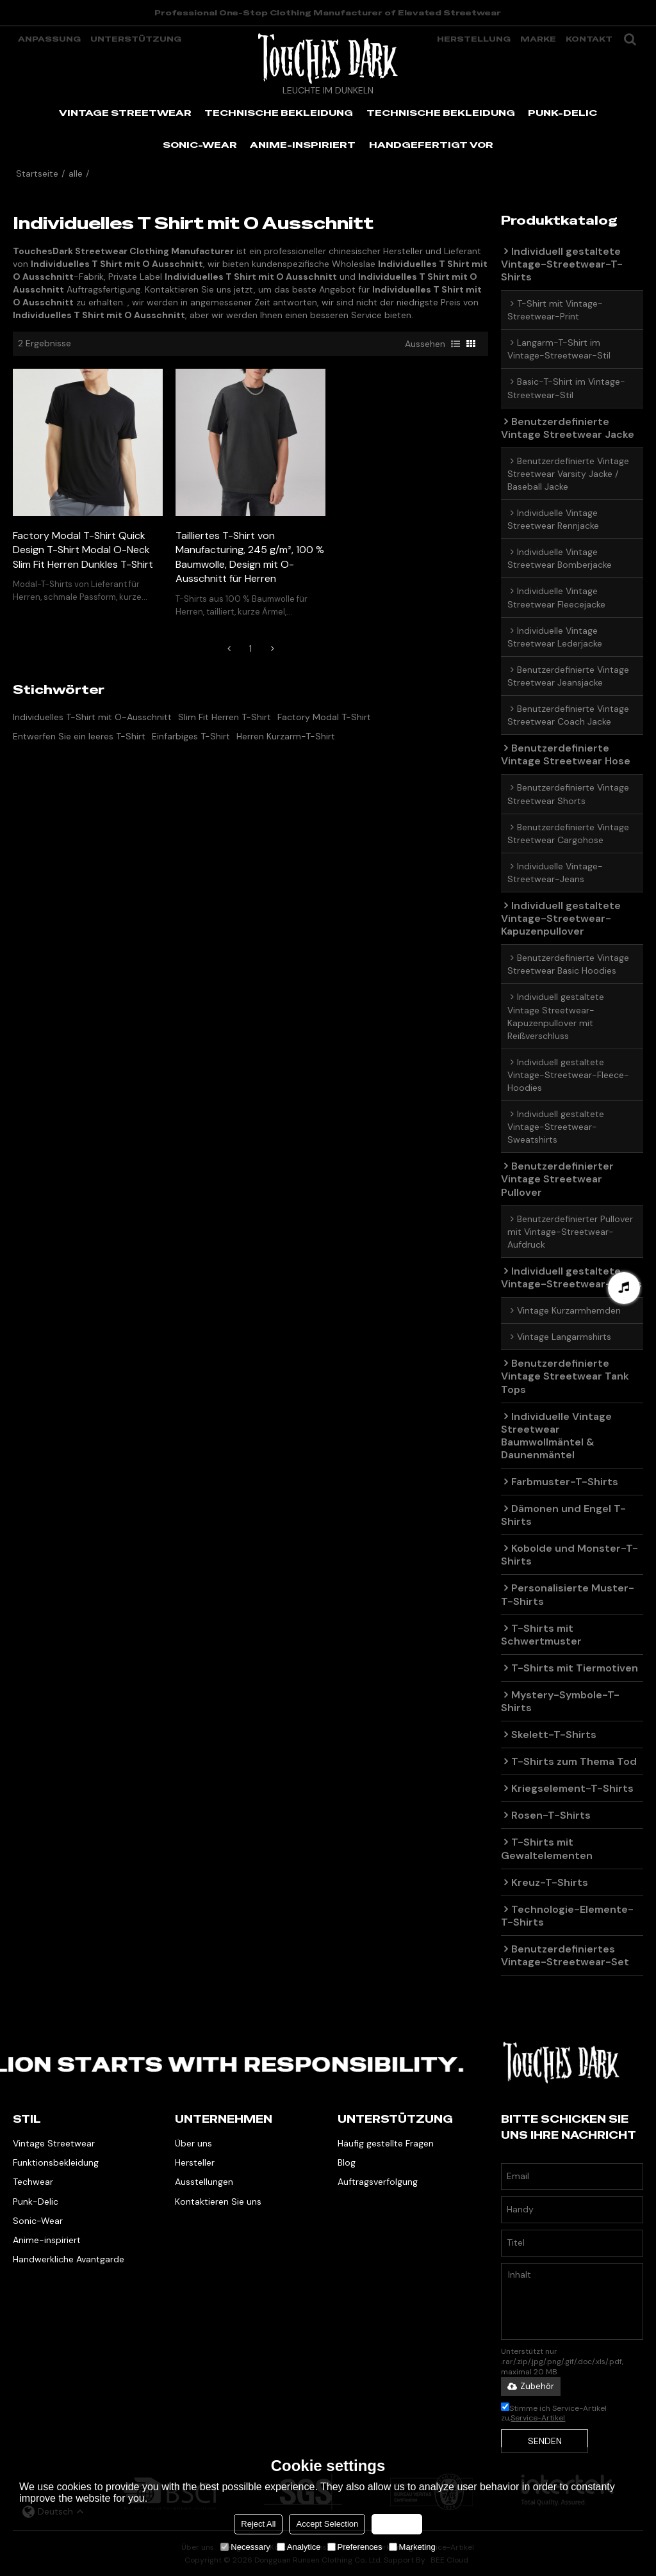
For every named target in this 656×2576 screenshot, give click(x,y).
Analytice (299, 2547)
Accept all (396, 2524)
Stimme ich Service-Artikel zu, (554, 2413)
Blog (347, 2162)
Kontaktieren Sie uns (218, 2201)
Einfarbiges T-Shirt (191, 736)
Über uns (193, 2143)
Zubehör (530, 2386)
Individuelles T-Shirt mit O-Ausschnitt (92, 717)
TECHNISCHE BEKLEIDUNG (278, 112)
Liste (455, 343)
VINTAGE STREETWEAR (125, 112)
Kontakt (589, 39)
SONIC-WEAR (200, 144)
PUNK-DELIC (562, 112)
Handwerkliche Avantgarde (68, 2259)
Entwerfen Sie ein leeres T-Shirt (79, 736)
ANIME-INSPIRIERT (303, 144)
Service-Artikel (538, 2418)
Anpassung (49, 39)
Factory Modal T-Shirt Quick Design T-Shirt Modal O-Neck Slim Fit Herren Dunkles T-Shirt (83, 550)
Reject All (258, 2524)
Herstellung (474, 39)
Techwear (33, 2181)
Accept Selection (327, 2524)
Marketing (412, 2547)
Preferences (354, 2547)
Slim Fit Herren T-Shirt (224, 717)
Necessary (245, 2547)
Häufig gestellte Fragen (386, 2143)
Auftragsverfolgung (378, 2181)
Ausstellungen (204, 2181)
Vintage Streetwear (54, 2143)
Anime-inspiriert (47, 2240)
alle (76, 173)
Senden (545, 2441)
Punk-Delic (35, 2201)
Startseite (37, 173)
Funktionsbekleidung (56, 2162)
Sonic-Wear (38, 2220)
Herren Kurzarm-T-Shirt (285, 736)
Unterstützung (135, 39)
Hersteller (195, 2162)
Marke (538, 39)
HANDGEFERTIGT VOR (431, 144)
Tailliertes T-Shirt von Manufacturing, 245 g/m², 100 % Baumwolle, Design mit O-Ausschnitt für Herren (250, 557)
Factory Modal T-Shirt (324, 717)
